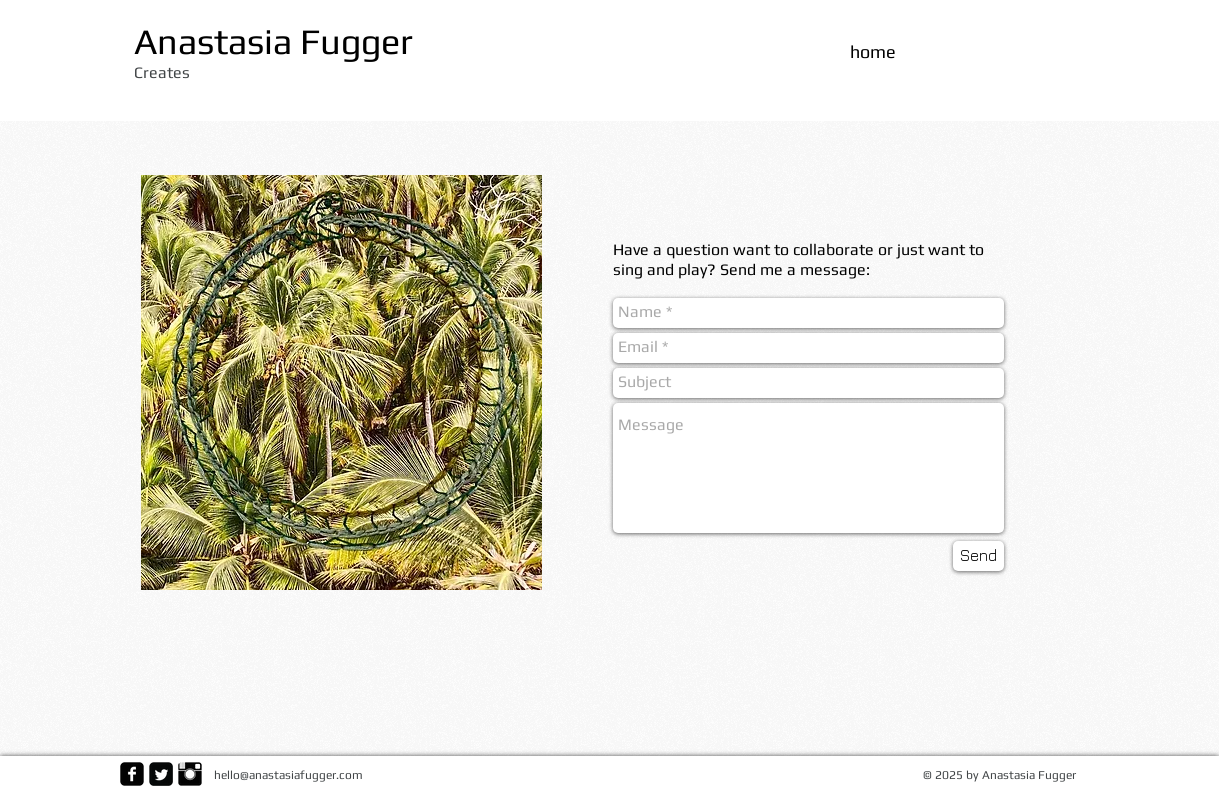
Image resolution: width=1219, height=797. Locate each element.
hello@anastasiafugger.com (288, 775)
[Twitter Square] (161, 774)
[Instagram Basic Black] (190, 774)
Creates (162, 72)
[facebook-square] (132, 774)
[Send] (978, 556)
